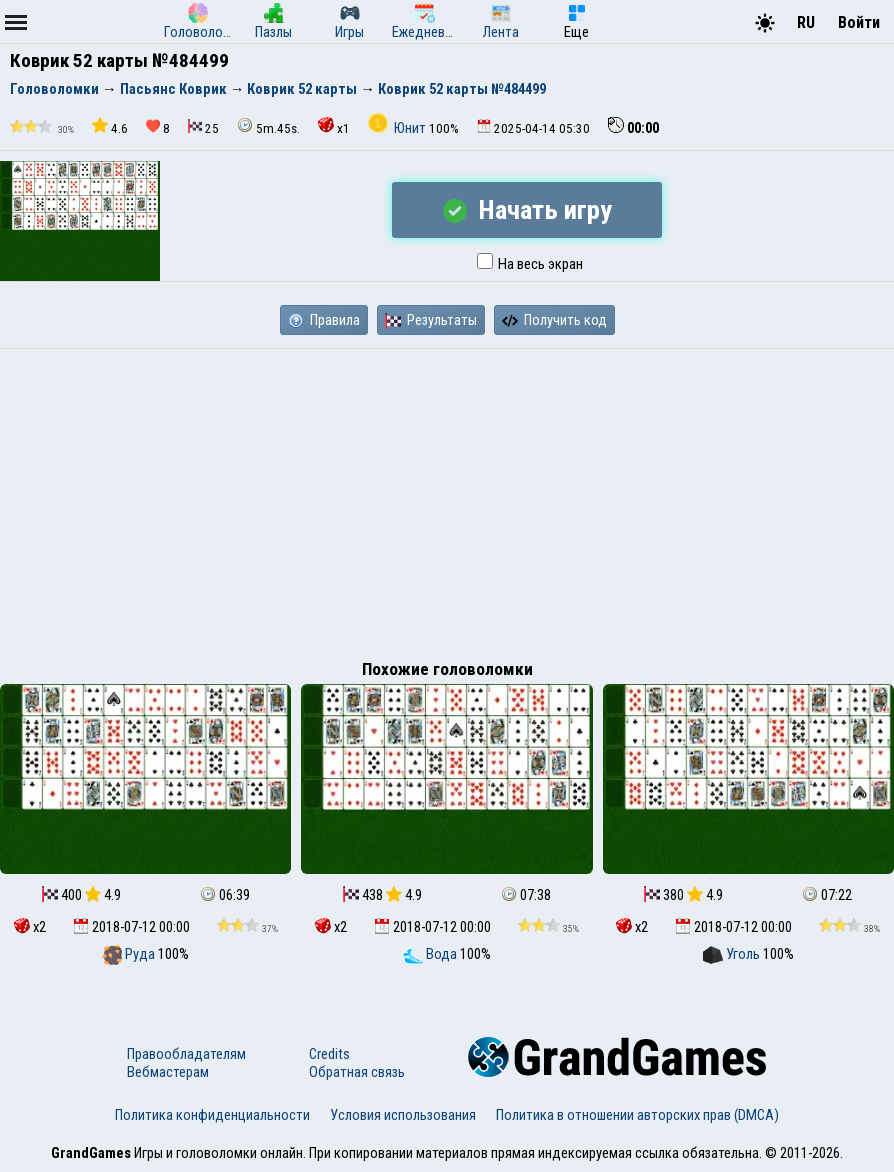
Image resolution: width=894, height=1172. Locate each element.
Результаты (431, 320)
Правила (324, 320)
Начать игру (527, 210)
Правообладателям (186, 1054)
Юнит (398, 128)
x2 (30, 927)
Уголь (733, 954)
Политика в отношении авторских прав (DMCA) (637, 1115)
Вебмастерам (168, 1072)
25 (203, 127)
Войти (859, 22)
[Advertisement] (447, 499)
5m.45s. (268, 126)
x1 (334, 126)
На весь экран (530, 264)
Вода (431, 954)
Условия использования (403, 1115)
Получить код (554, 320)
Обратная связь (357, 1072)
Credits (329, 1054)
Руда (130, 954)
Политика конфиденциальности (212, 1115)
